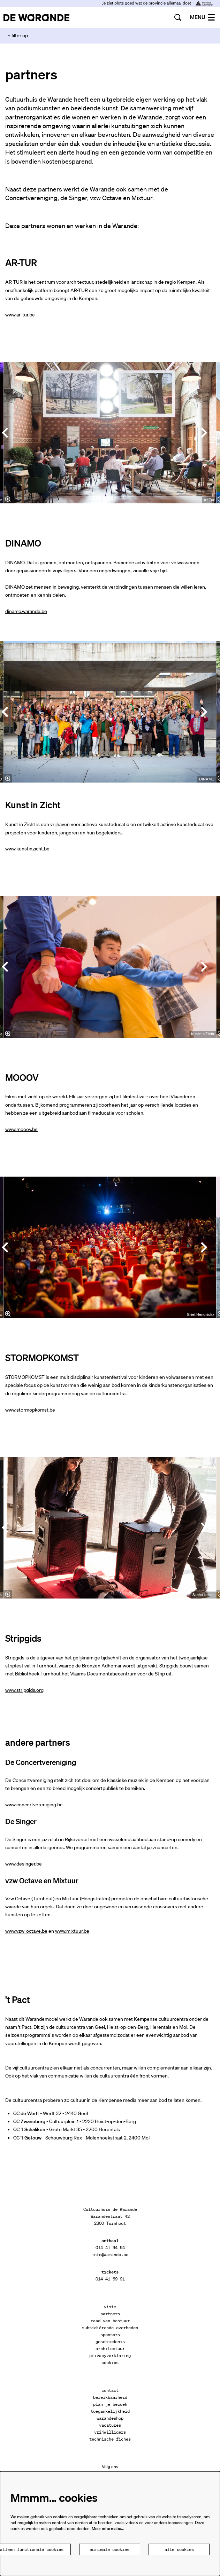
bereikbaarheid (110, 2397)
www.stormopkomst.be (30, 1410)
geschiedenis (110, 2342)
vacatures (110, 2425)
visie (110, 2307)
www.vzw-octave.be (26, 1931)
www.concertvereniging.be (34, 1804)
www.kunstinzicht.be (27, 849)
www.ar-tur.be (20, 315)
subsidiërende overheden (110, 2328)
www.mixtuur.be (72, 1931)
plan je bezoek (110, 2404)
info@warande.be (110, 2254)
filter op (17, 35)
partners (110, 2314)
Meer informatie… (108, 2528)
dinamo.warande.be (26, 611)
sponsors (110, 2335)
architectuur (110, 2348)
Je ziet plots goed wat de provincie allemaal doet (157, 3)
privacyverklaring (110, 2355)
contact (110, 2390)
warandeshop (110, 2418)
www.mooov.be (21, 1129)
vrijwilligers (110, 2432)
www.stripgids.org (24, 1690)
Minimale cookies (109, 2549)
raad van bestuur (110, 2321)
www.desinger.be (23, 1864)
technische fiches (110, 2439)
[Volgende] (204, 432)
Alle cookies (179, 2549)
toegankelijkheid (110, 2411)
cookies (110, 2362)
